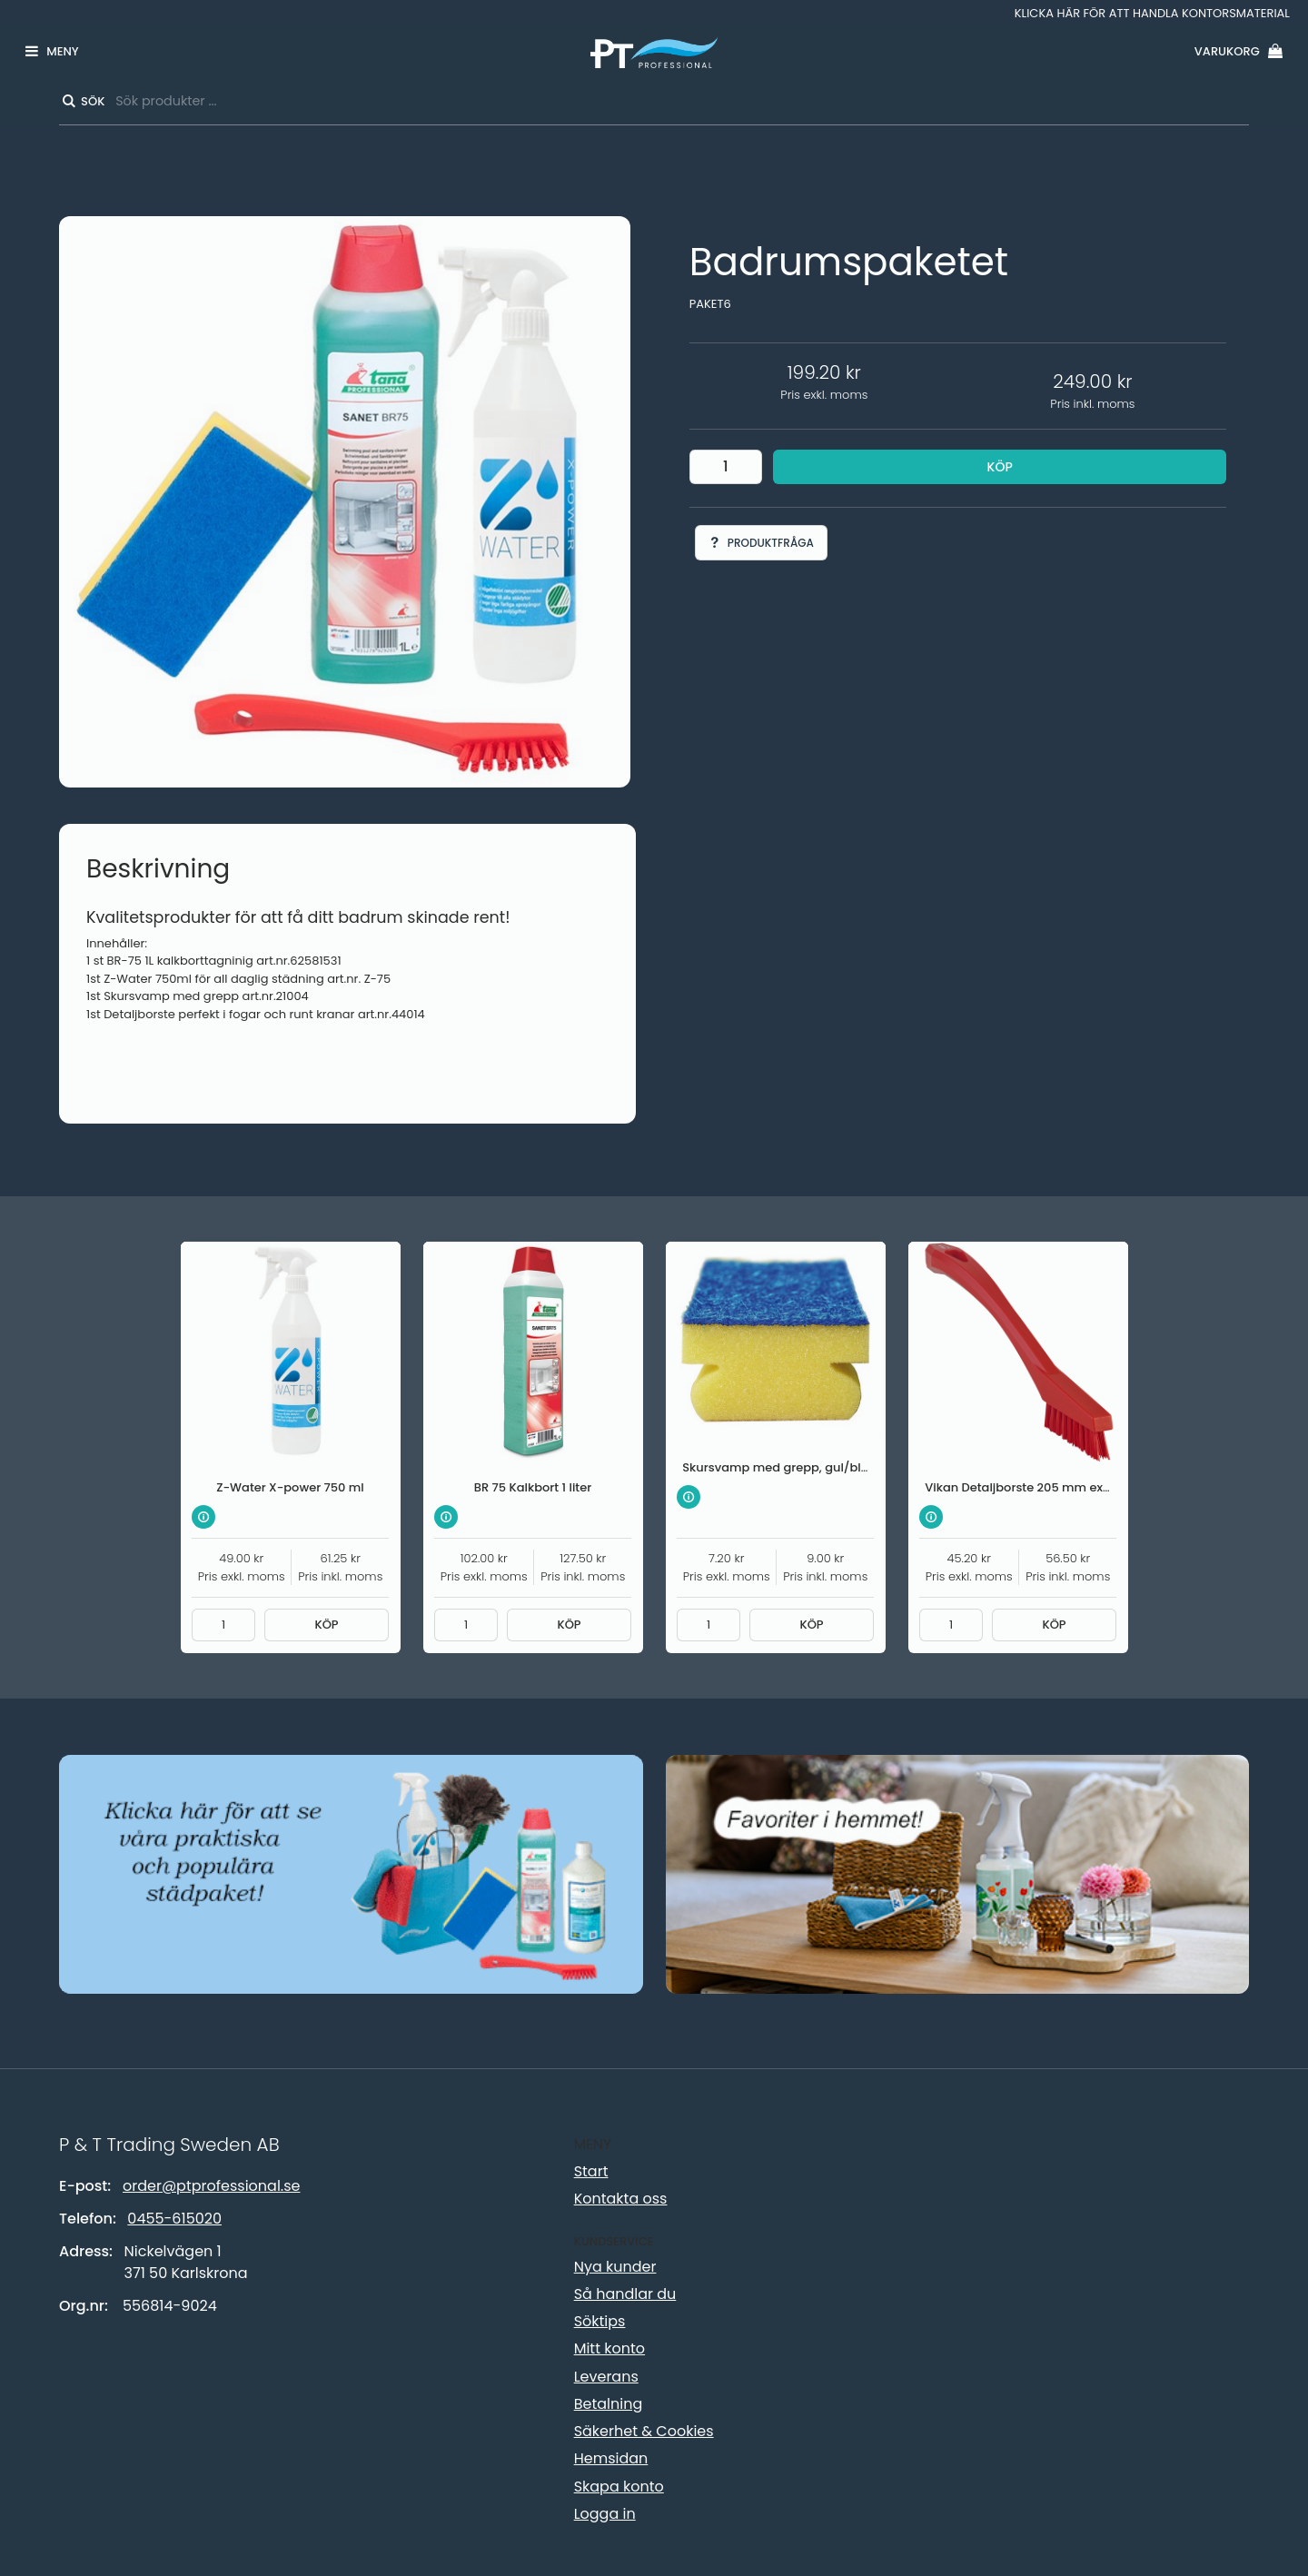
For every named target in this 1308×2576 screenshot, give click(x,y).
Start (591, 2171)
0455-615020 (174, 2218)
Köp (1000, 467)
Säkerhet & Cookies (644, 2431)
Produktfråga (761, 543)
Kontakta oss (621, 2198)
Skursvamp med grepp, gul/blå (775, 1467)
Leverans (606, 2376)
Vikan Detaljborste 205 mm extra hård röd (1049, 1487)
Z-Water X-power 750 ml (290, 1487)
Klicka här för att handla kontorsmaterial (1152, 13)
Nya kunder (615, 2266)
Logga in (605, 2513)
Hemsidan (611, 2458)
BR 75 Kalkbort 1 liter (532, 1487)
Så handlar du (625, 2294)
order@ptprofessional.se (211, 2185)
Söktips (600, 2321)
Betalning (608, 2403)
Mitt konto (609, 2348)
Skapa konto (619, 2486)
